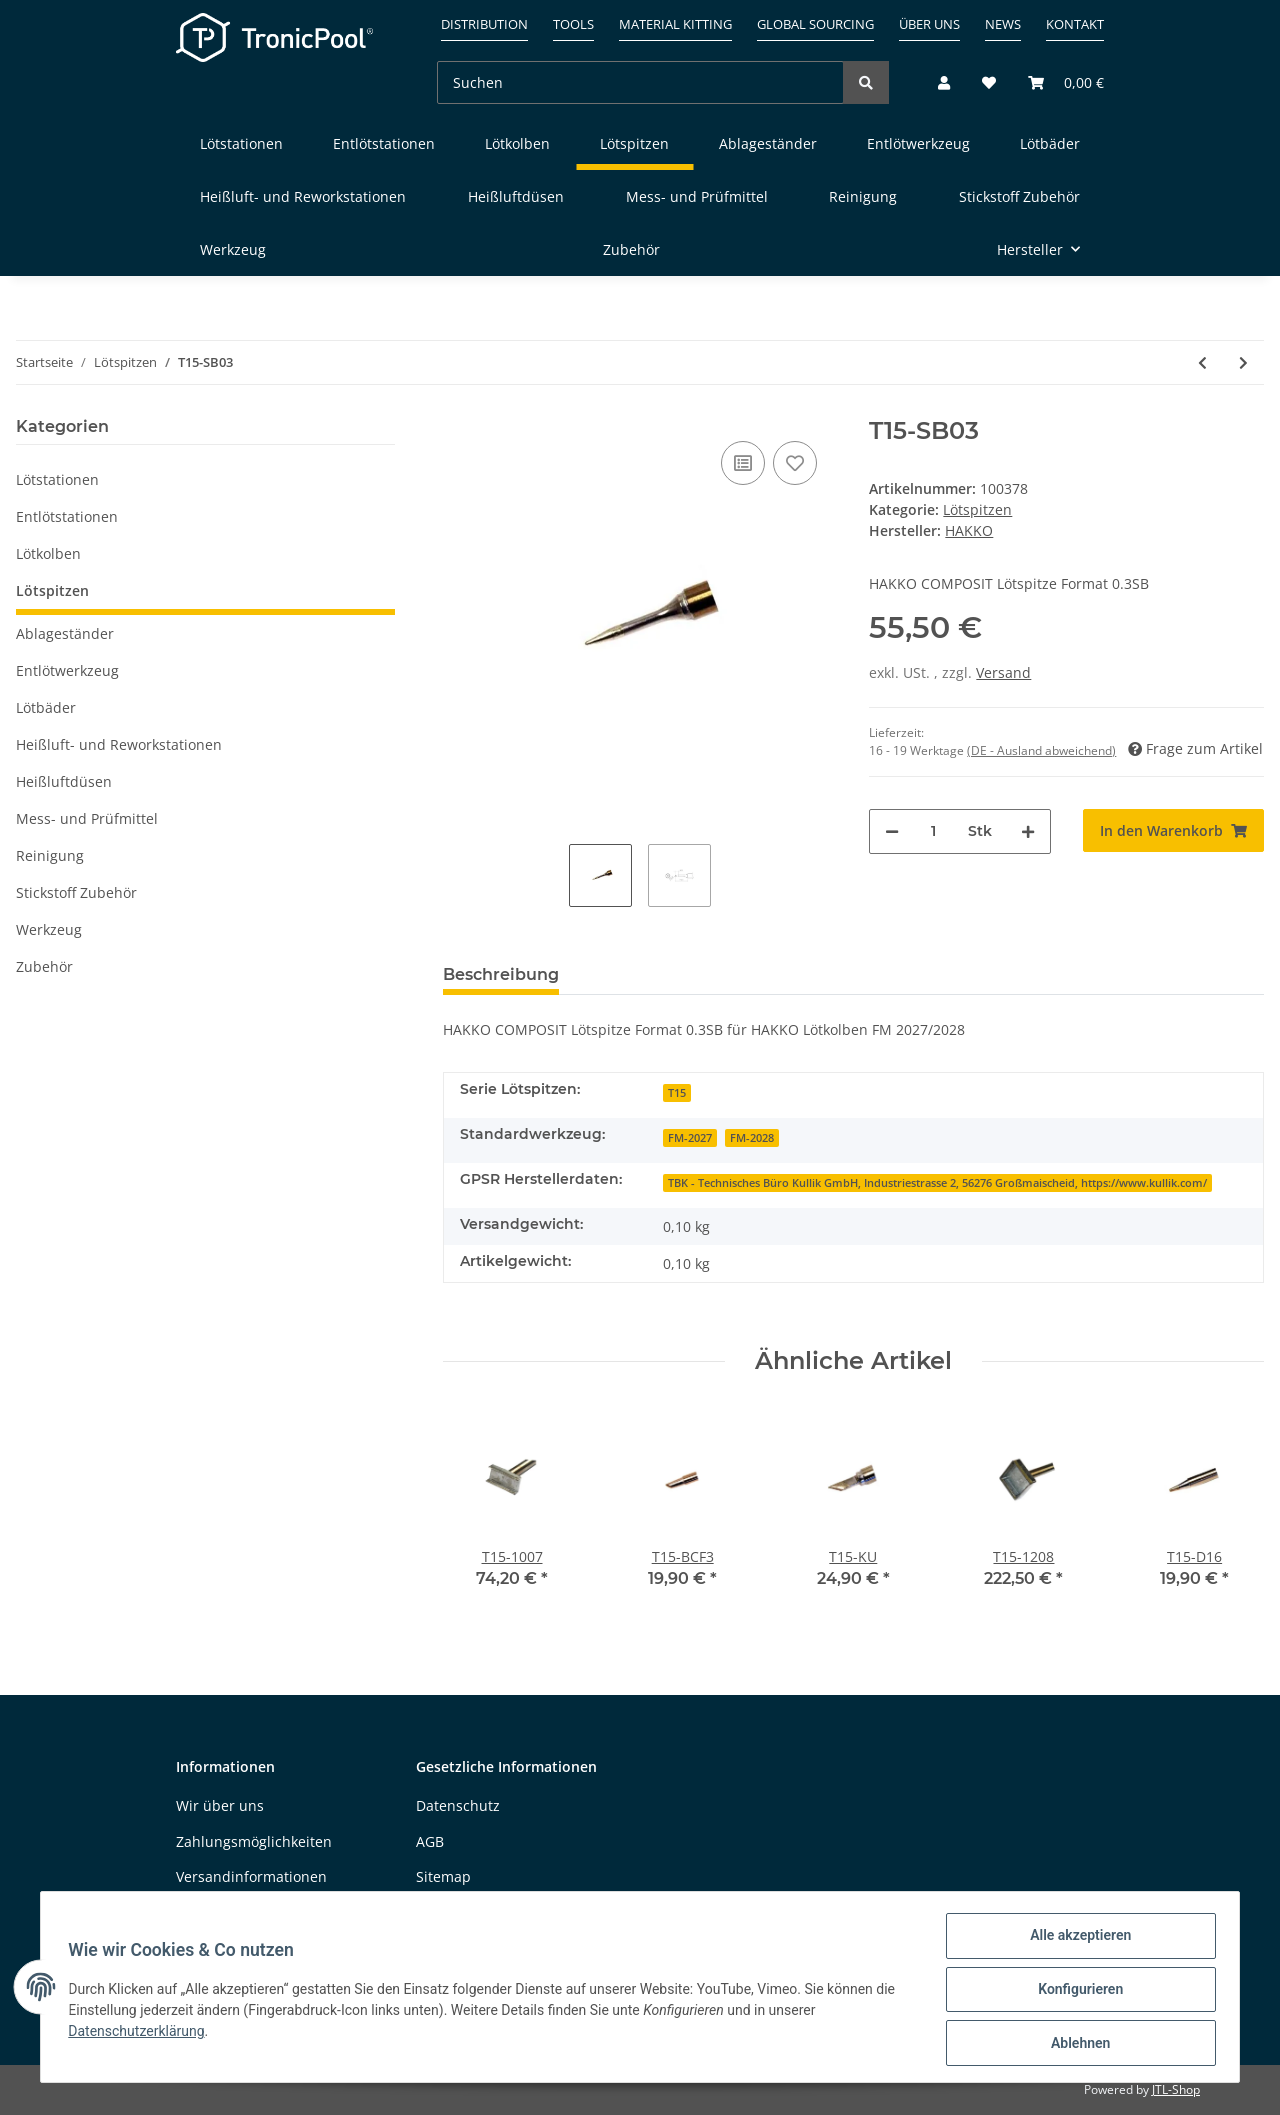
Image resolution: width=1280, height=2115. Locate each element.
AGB (430, 1841)
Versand (1003, 672)
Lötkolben (48, 553)
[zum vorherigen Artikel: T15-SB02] (1202, 362)
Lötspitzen (977, 509)
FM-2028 (752, 1138)
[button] (944, 82)
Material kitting (675, 24)
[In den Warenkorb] (1173, 830)
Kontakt (1075, 24)
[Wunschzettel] (989, 82)
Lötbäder (46, 707)
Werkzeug (49, 929)
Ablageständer (65, 633)
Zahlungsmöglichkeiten (254, 1841)
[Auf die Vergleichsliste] (743, 463)
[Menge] (933, 831)
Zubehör (44, 966)
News (1003, 24)
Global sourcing (815, 24)
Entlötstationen (67, 516)
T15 (677, 1093)
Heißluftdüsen (64, 781)
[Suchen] (640, 82)
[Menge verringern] (892, 831)
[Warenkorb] (1058, 82)
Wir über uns (220, 1805)
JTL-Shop (1176, 2089)
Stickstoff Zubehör (76, 892)
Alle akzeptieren (1075, 1940)
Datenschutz (458, 1805)
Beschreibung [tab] (501, 974)
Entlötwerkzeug (67, 670)
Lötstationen (57, 479)
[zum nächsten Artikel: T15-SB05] (1243, 362)
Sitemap (443, 1876)
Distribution (484, 24)
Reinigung (50, 855)
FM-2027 (690, 1138)
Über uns (929, 24)
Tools (573, 24)
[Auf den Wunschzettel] (795, 463)
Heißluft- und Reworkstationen (119, 744)
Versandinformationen (251, 1876)
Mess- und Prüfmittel (87, 818)
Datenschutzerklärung (141, 2034)
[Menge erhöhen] (1028, 831)
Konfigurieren (1075, 1992)
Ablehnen (1075, 2044)
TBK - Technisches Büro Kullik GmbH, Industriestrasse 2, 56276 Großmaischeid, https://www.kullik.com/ (937, 1183)
